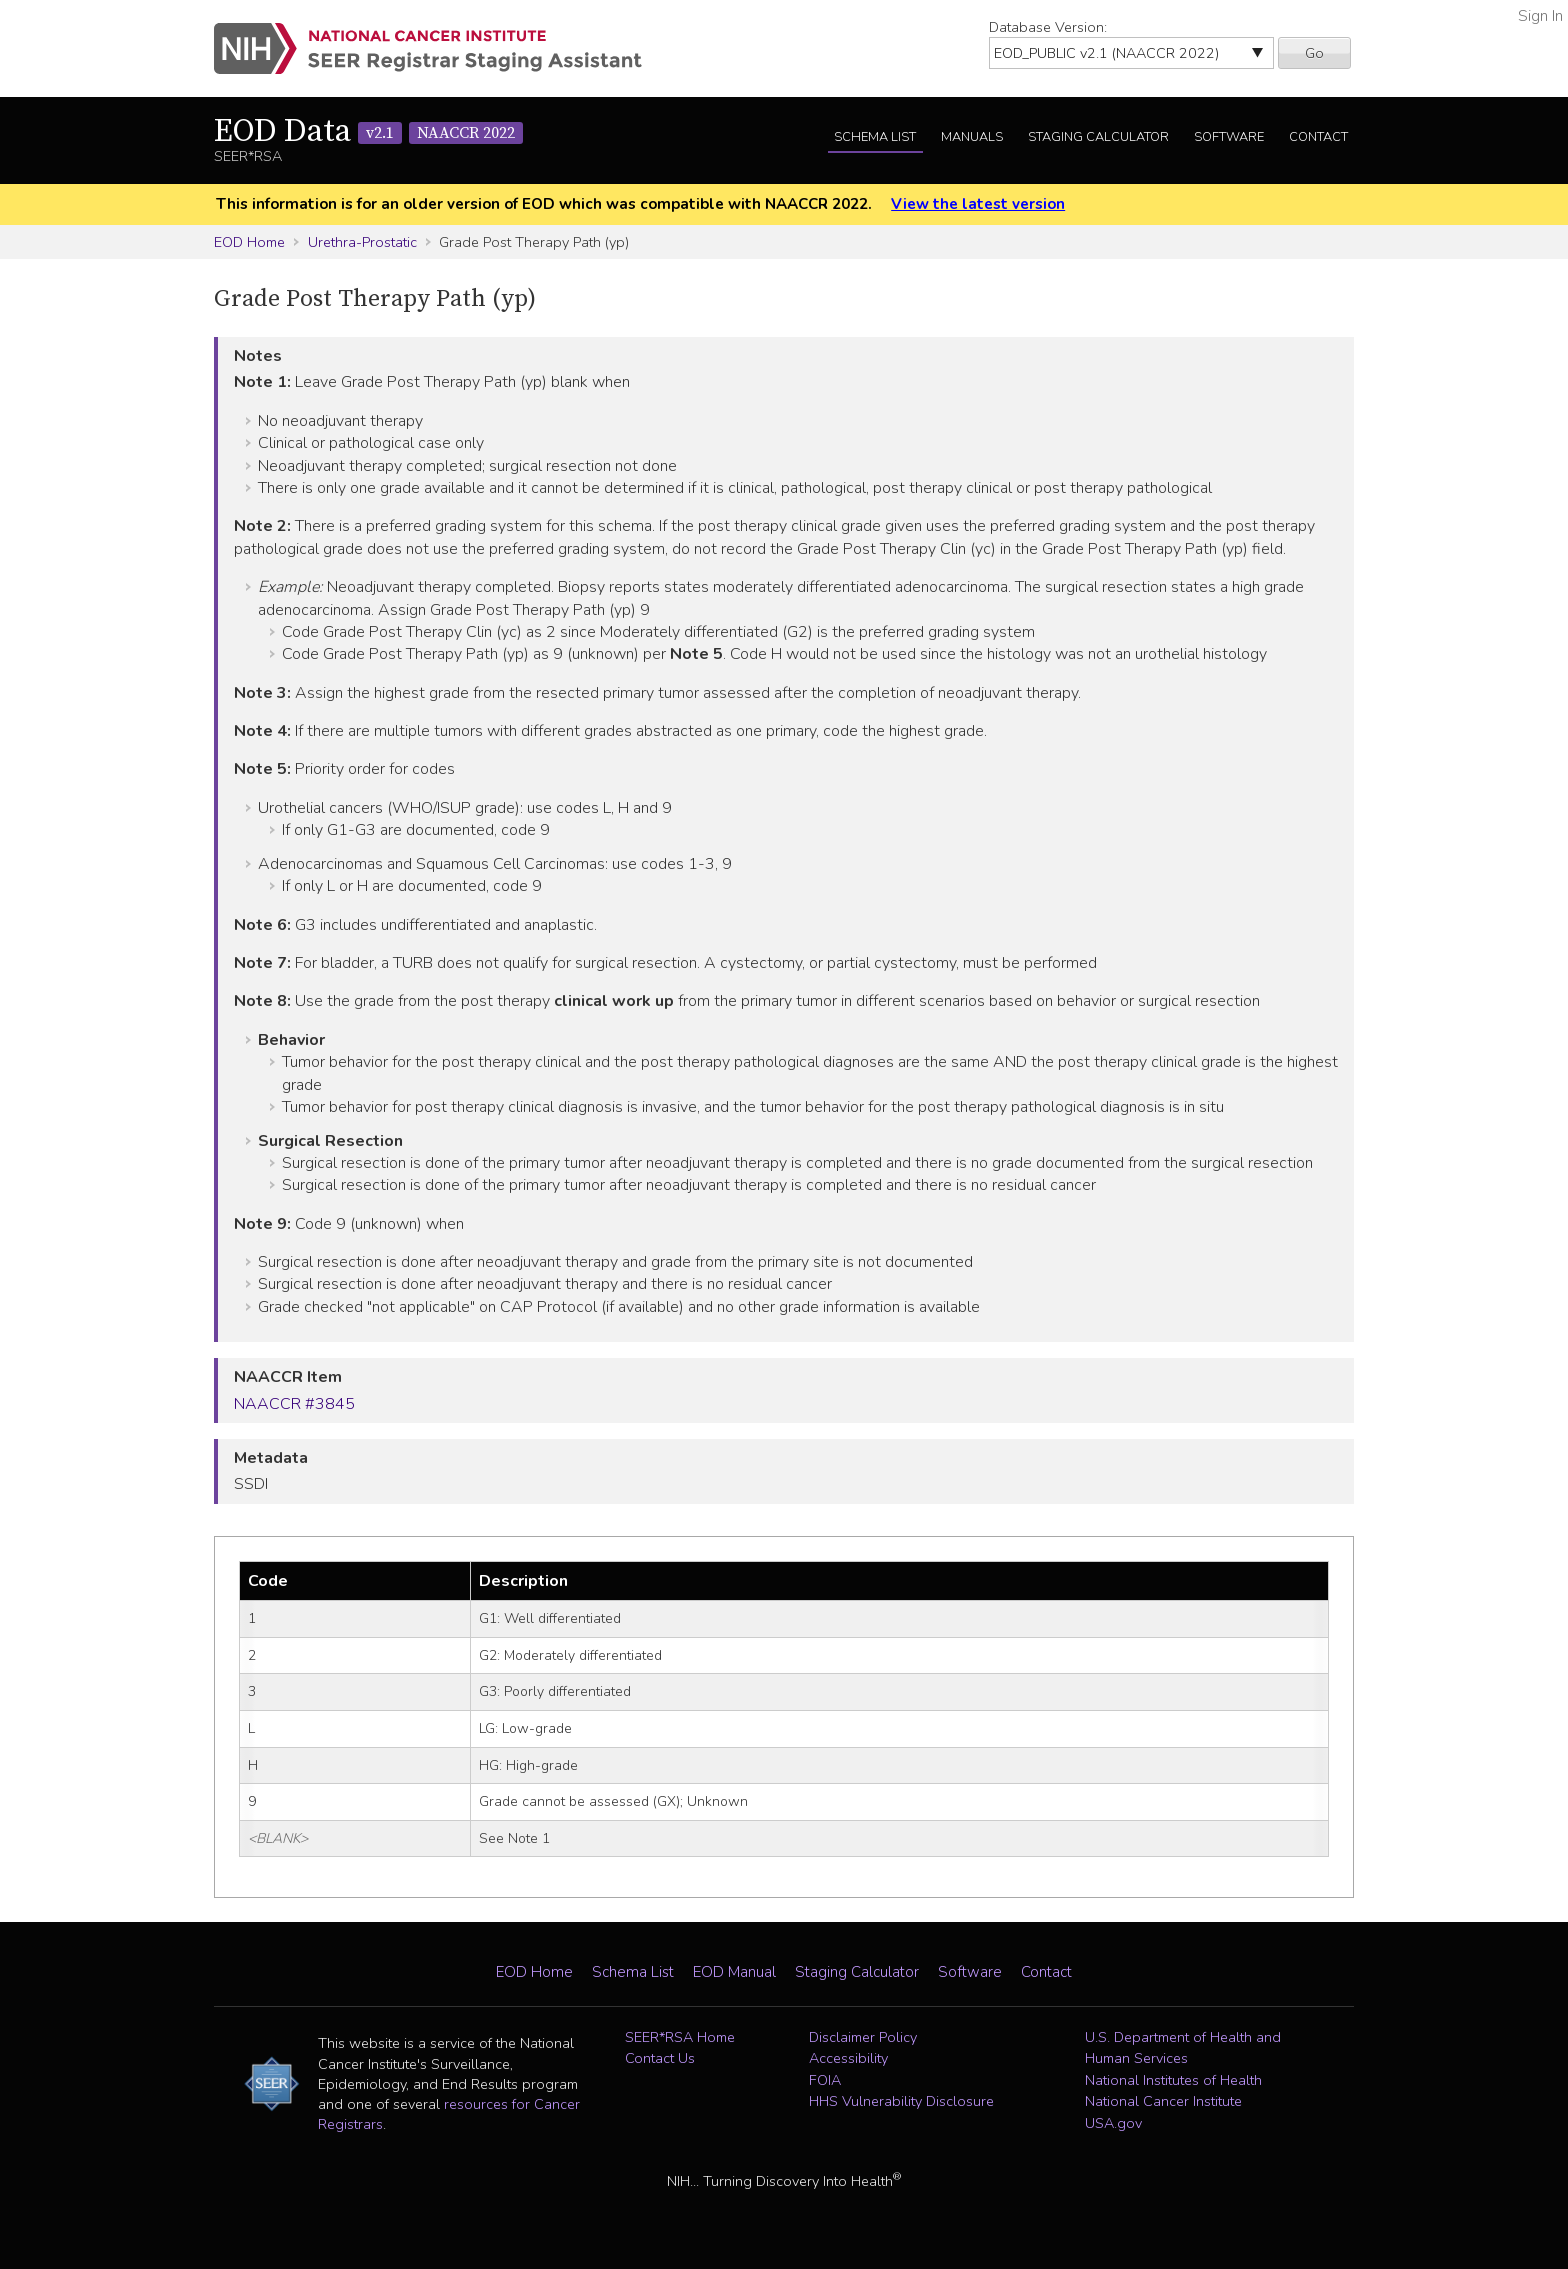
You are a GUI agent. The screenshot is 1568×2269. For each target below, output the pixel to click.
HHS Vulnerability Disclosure (901, 2101)
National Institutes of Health (1173, 2080)
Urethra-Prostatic (362, 242)
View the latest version (978, 204)
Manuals (972, 137)
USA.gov (1113, 2123)
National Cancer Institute (1163, 2101)
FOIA (825, 2080)
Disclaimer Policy (863, 2037)
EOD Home (249, 242)
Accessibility (848, 2058)
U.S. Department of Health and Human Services (1183, 2048)
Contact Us (660, 2058)
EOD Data (368, 132)
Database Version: (1048, 27)
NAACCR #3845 (294, 1404)
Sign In (1540, 16)
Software (1229, 137)
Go (1314, 53)
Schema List (875, 137)
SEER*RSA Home (680, 2037)
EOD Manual (734, 1972)
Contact (1318, 137)
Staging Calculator (1098, 137)
